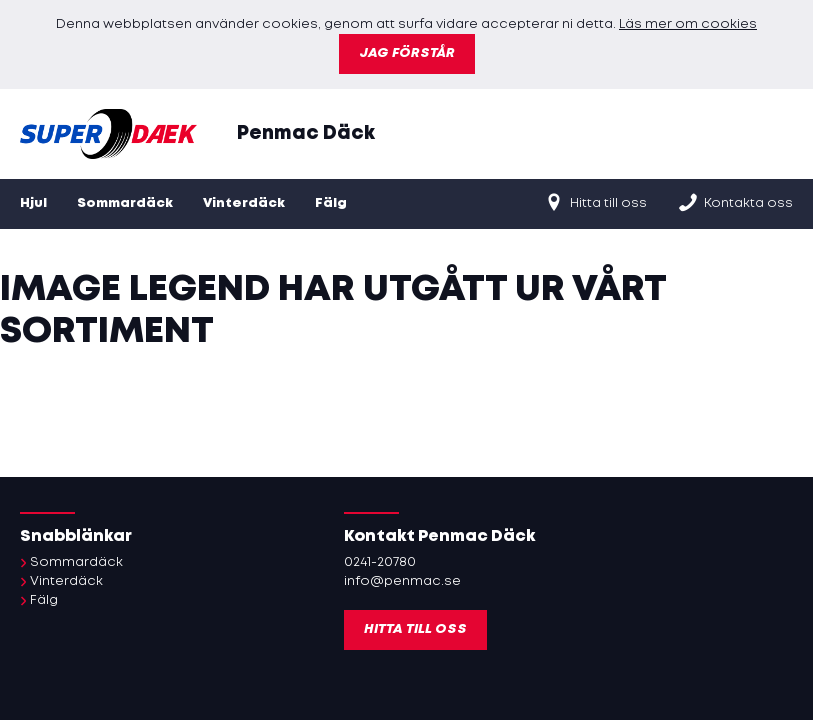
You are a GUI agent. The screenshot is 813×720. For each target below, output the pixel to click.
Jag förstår (407, 53)
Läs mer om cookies (688, 24)
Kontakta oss (735, 202)
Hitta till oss (595, 202)
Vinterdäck (244, 203)
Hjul (33, 203)
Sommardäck (125, 203)
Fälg (331, 203)
